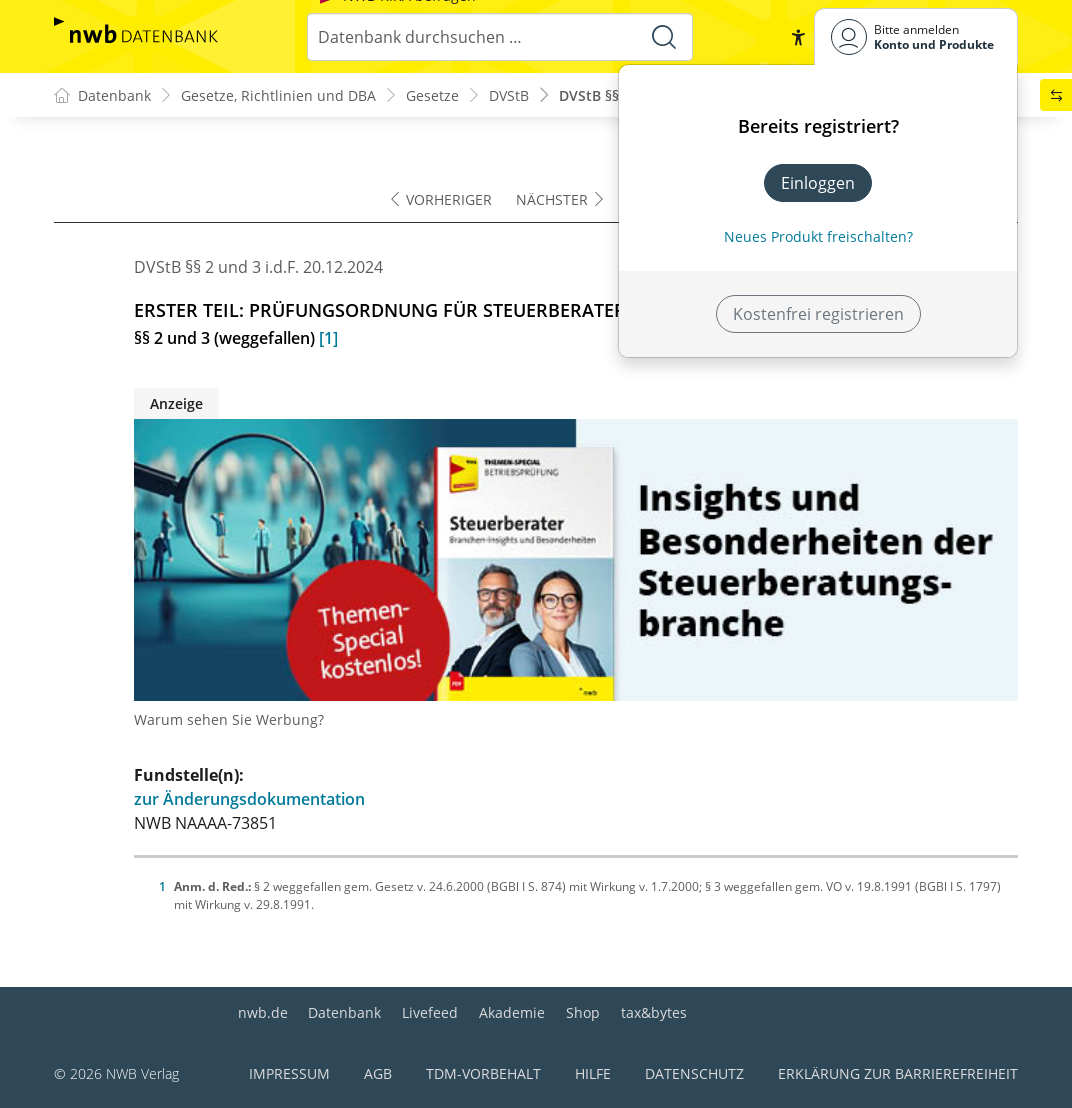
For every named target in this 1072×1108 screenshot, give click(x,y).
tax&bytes (654, 1012)
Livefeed (430, 1012)
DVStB (509, 95)
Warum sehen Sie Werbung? (229, 719)
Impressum (289, 1073)
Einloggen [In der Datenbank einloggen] (818, 183)
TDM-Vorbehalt (483, 1073)
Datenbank (344, 1012)
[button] (798, 37)
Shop (583, 1012)
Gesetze (432, 95)
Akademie (512, 1012)
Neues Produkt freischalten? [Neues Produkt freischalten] (818, 236)
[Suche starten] (664, 37)
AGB (378, 1073)
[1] (328, 338)
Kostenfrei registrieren (818, 314)
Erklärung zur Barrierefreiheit (898, 1073)
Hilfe (593, 1073)
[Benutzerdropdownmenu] (916, 36)
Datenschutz (694, 1073)
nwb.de (263, 1012)
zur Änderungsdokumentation (249, 799)
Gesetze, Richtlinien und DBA (278, 95)
